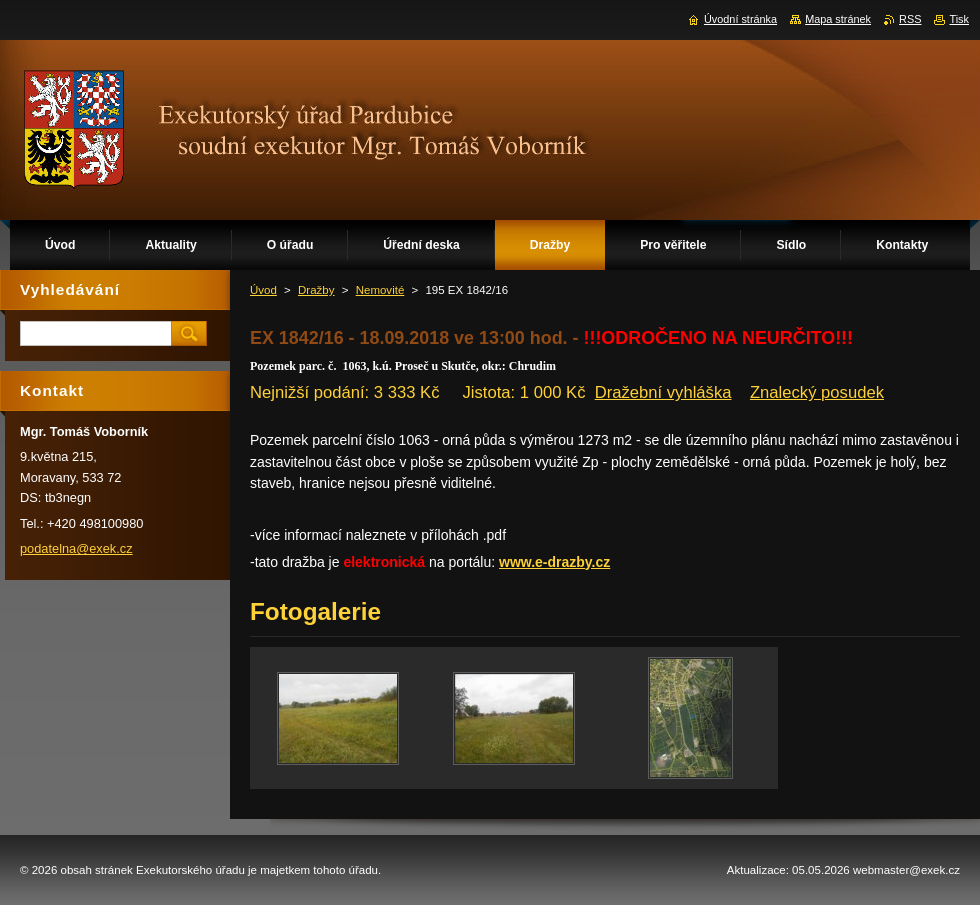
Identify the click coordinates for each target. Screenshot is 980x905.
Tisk (959, 19)
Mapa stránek (838, 19)
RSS (910, 19)
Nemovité (380, 290)
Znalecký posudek (817, 392)
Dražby (316, 290)
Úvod (263, 290)
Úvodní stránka (740, 19)
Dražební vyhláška (663, 392)
